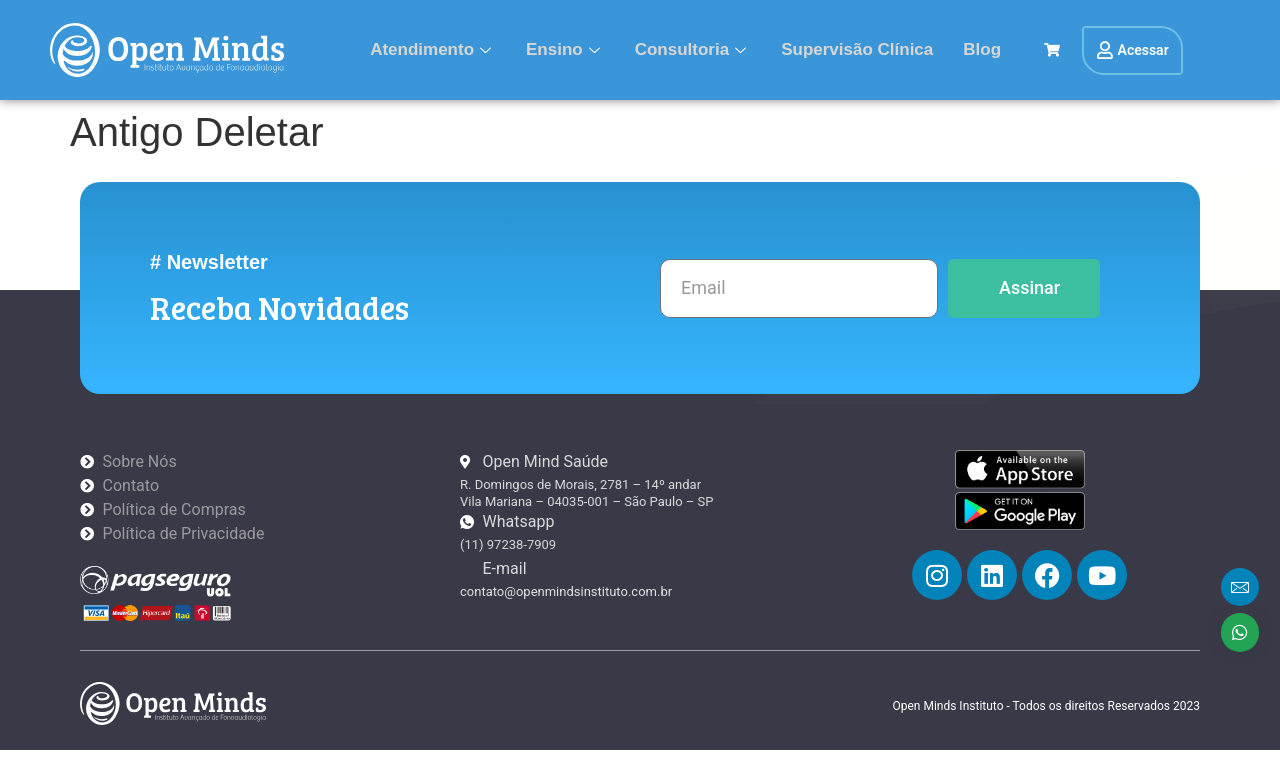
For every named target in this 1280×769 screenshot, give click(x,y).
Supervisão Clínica (857, 49)
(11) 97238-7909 (508, 544)
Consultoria (693, 49)
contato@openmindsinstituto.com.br (566, 591)
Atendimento (433, 49)
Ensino (565, 49)
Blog (982, 49)
